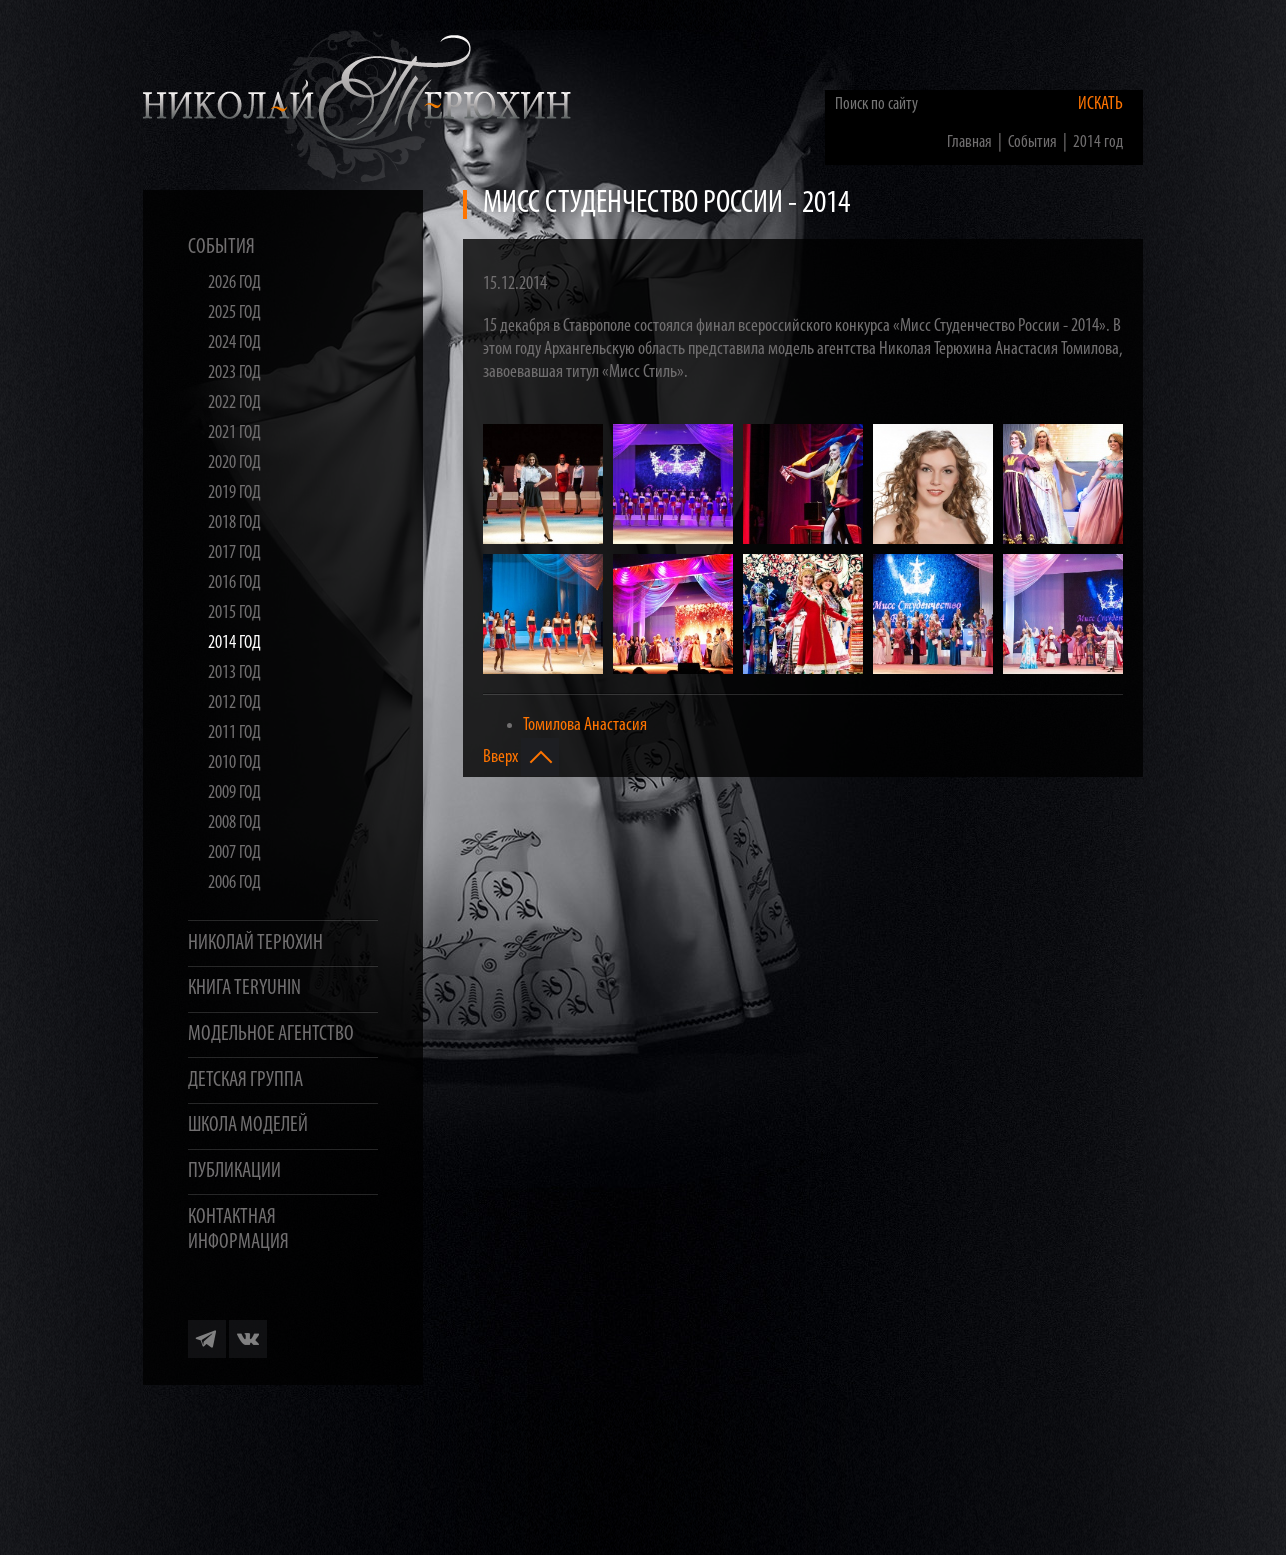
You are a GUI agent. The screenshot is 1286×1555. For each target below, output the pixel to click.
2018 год (234, 523)
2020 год (234, 463)
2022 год (234, 403)
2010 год (234, 763)
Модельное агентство (271, 1034)
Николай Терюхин (255, 943)
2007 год (234, 853)
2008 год (234, 823)
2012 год (234, 703)
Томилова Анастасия (585, 725)
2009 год (234, 793)
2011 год (234, 733)
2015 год (234, 613)
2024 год (234, 343)
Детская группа (245, 1080)
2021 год (234, 433)
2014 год (234, 643)
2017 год (234, 553)
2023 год (234, 373)
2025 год (234, 313)
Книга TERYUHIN (244, 988)
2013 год (234, 673)
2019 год (234, 493)
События (221, 247)
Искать (1100, 104)
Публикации (234, 1171)
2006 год (234, 883)
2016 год (234, 583)
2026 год (234, 283)
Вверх (521, 757)
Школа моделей (248, 1125)
